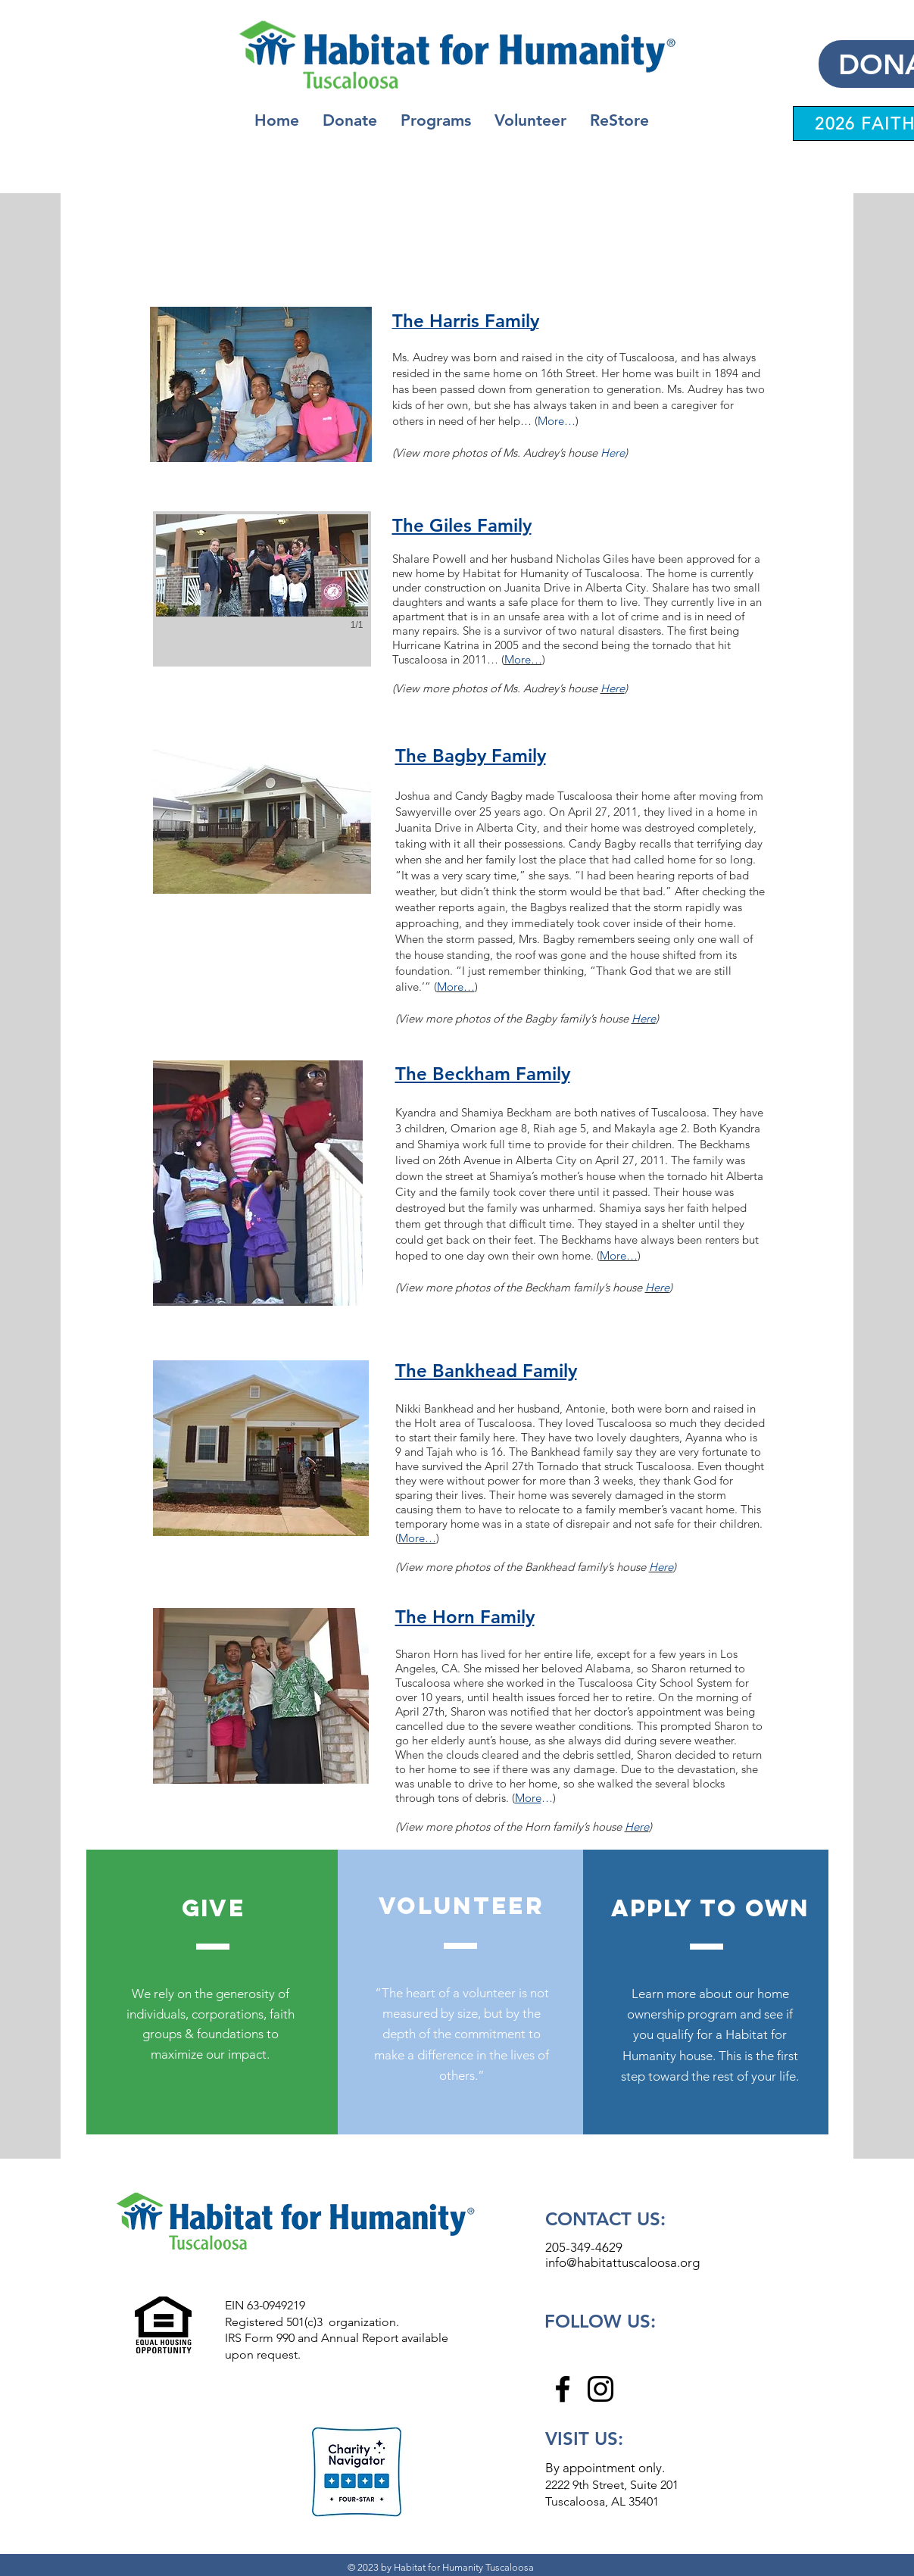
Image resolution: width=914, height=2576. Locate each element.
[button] (435, 120)
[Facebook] (562, 2388)
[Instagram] (600, 2388)
